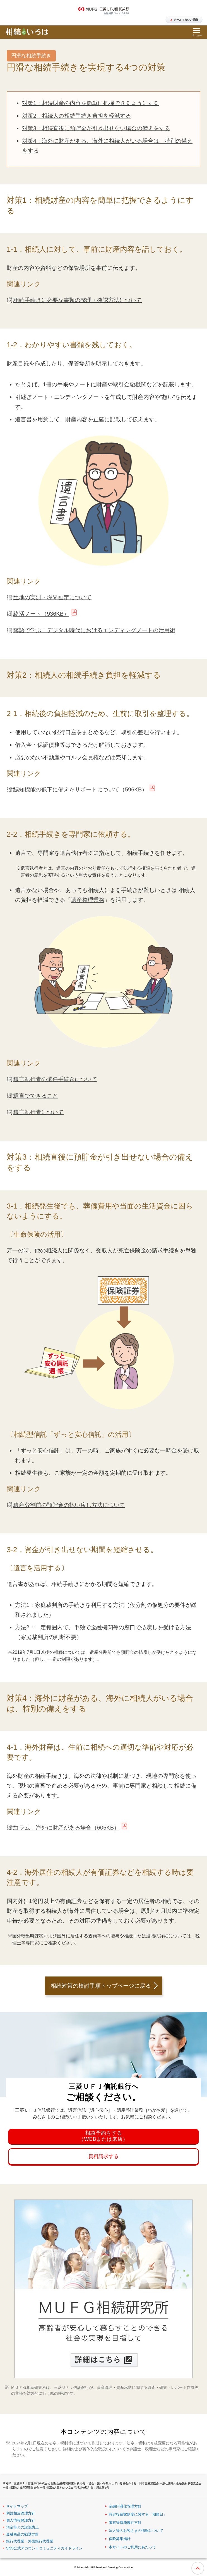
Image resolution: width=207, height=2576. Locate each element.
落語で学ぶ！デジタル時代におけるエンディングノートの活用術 (94, 630)
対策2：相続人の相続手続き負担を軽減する (76, 116)
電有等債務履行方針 (125, 2522)
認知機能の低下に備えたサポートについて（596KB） (80, 789)
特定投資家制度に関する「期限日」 (138, 2514)
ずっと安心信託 (40, 1450)
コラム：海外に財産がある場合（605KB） (66, 1828)
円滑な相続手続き (31, 55)
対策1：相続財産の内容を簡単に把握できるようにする (90, 103)
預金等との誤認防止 (22, 2527)
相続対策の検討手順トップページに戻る (100, 1986)
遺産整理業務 (87, 900)
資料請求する (103, 2156)
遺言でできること (35, 1096)
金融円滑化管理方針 (125, 2506)
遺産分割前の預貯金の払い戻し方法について (69, 1505)
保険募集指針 (120, 2539)
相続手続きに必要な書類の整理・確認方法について (77, 300)
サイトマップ (17, 2506)
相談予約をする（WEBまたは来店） (103, 2136)
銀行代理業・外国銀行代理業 (29, 2541)
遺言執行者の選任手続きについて (55, 1079)
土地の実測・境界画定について (52, 597)
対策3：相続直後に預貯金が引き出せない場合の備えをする (96, 128)
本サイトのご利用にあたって (132, 2547)
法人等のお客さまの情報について (136, 2531)
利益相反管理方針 (20, 2513)
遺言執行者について (38, 1112)
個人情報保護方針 (20, 2520)
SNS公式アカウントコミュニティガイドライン (44, 2548)
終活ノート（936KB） (41, 614)
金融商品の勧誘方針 (22, 2534)
